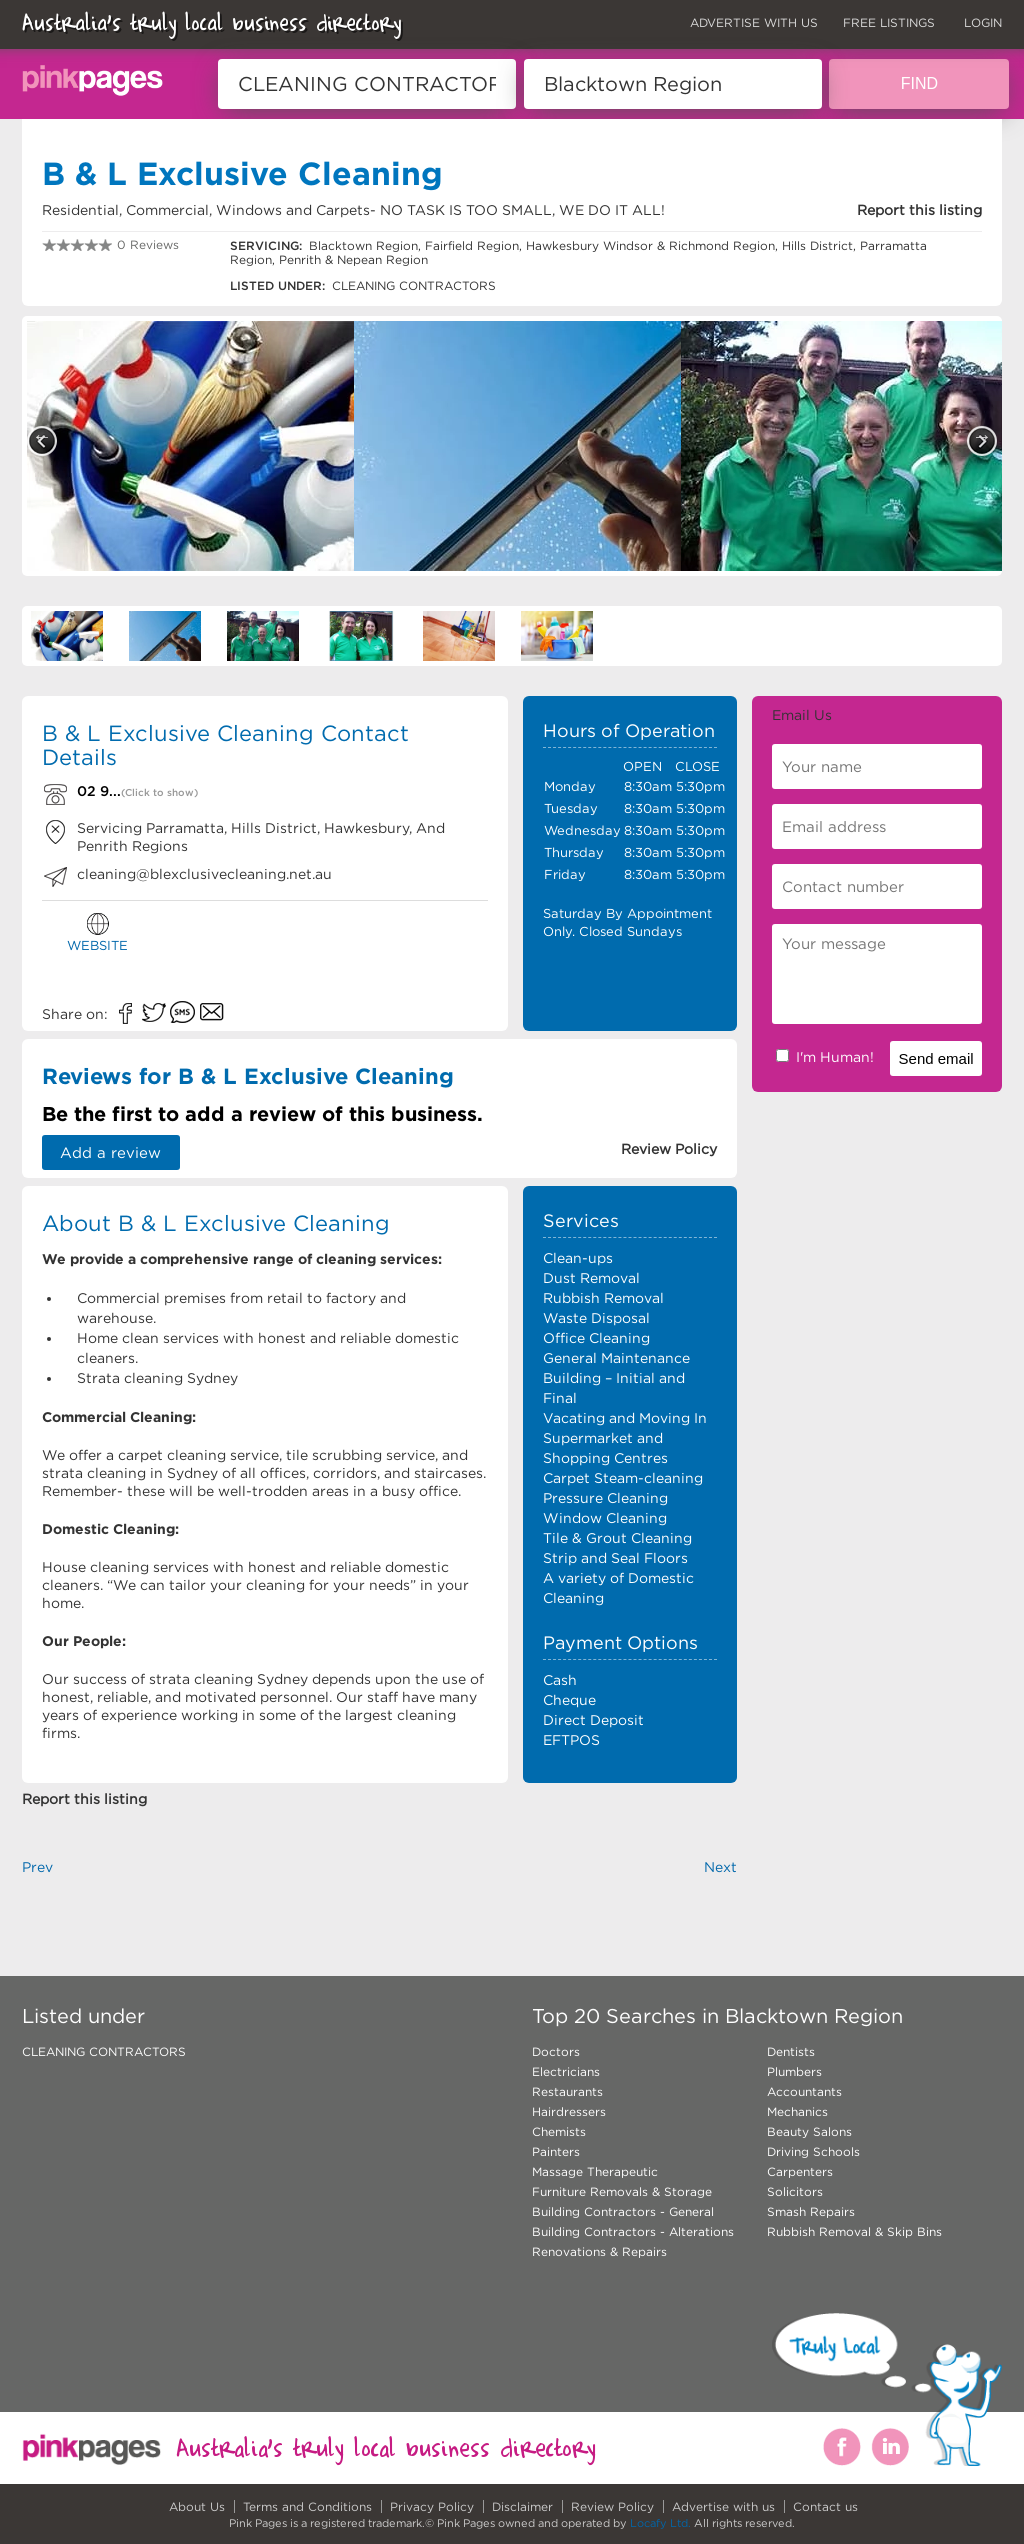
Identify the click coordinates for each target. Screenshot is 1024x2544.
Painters (556, 2151)
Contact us (825, 2506)
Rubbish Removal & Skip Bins (854, 2231)
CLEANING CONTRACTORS (104, 2051)
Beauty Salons (809, 2131)
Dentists (791, 2051)
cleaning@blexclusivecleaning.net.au (204, 874)
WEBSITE (97, 932)
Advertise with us (723, 2506)
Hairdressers (569, 2111)
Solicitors (795, 2191)
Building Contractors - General (623, 2211)
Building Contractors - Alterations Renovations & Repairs (633, 2241)
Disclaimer (522, 2506)
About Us (197, 2506)
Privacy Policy (432, 2506)
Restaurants (567, 2091)
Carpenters (800, 2171)
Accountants (804, 2091)
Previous (42, 441)
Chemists (559, 2131)
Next (982, 441)
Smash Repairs (811, 2211)
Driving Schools (813, 2151)
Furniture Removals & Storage (622, 2191)
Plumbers (794, 2071)
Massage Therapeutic (595, 2171)
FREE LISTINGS (889, 22)
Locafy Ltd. (660, 2523)
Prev (37, 1867)
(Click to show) (159, 792)
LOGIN (983, 22)
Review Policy (612, 2506)
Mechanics (797, 2111)
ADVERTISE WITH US (754, 22)
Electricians (566, 2071)
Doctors (556, 2051)
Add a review (111, 1152)
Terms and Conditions (307, 2506)
